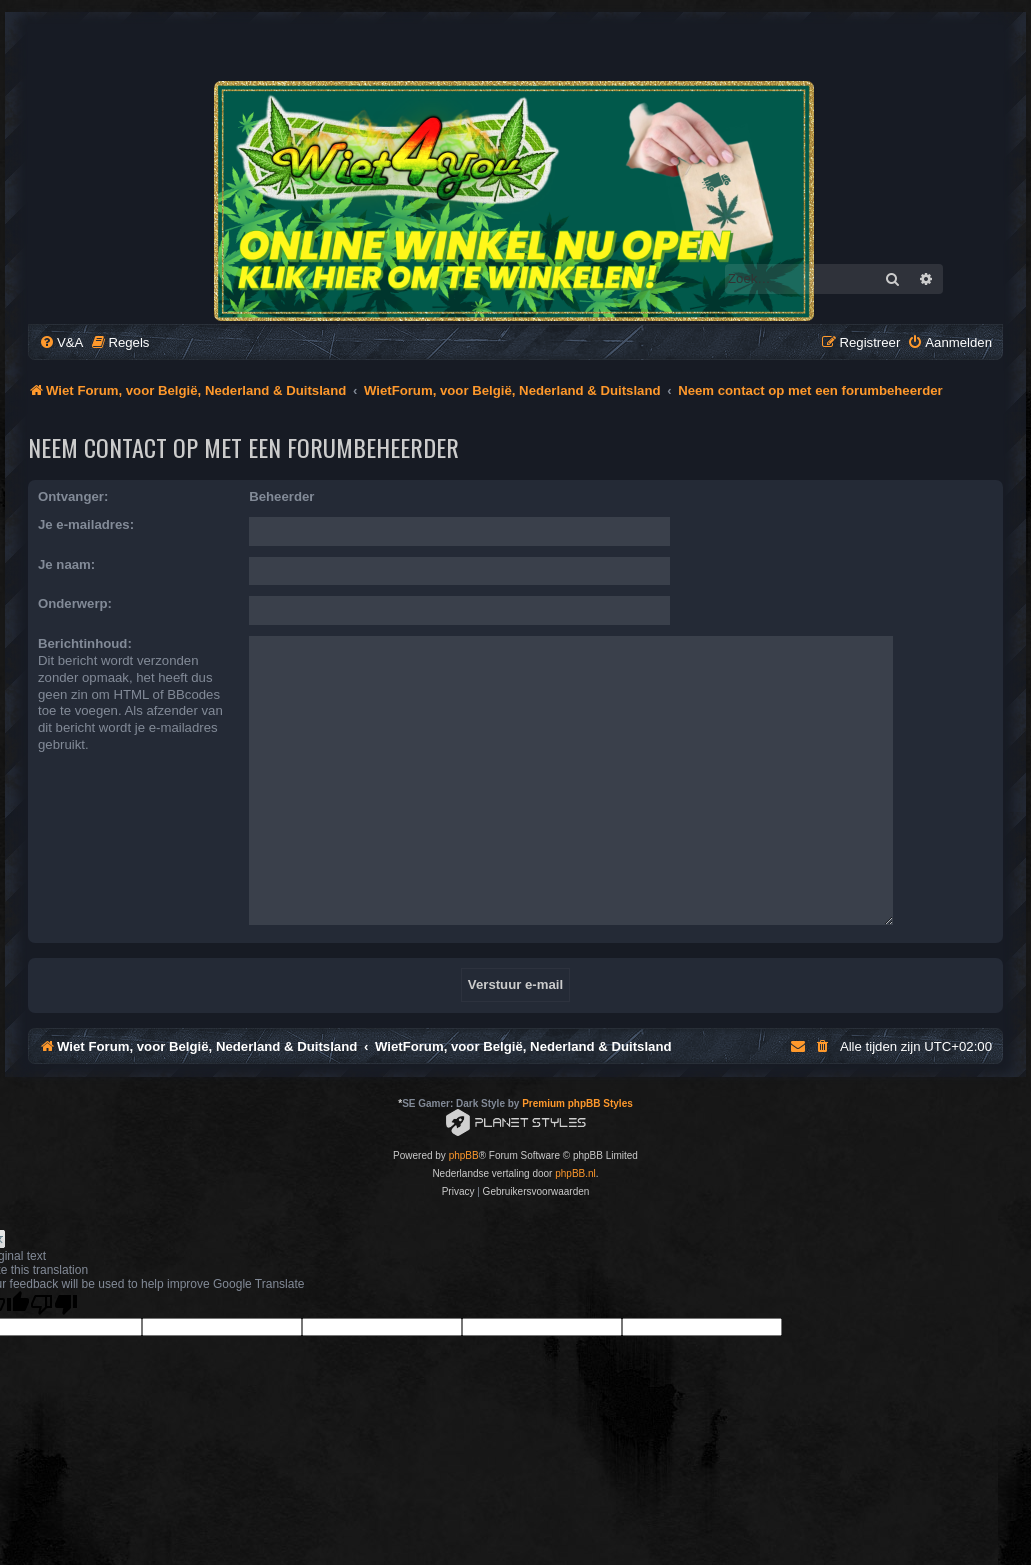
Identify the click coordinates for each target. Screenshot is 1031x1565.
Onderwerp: (75, 603)
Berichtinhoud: (85, 643)
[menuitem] (61, 342)
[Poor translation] (54, 1265)
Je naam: (66, 564)
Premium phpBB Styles (577, 1064)
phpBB (464, 1116)
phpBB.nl (575, 1134)
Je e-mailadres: (86, 524)
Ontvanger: (73, 496)
